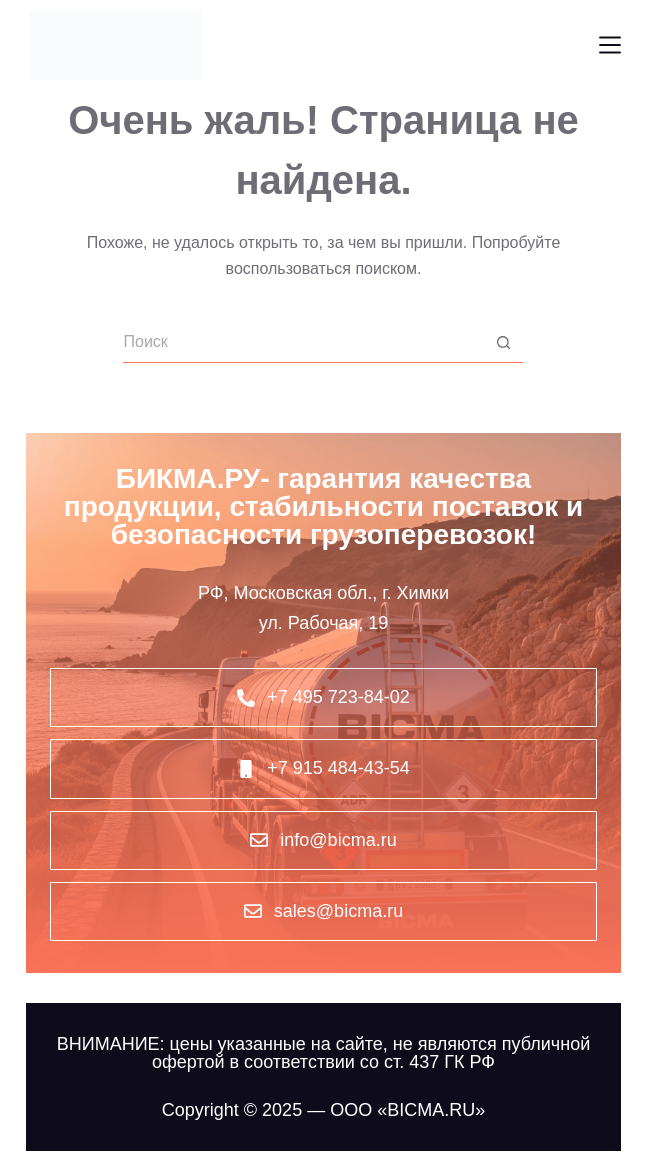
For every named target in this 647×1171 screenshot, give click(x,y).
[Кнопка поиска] (503, 343)
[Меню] (610, 45)
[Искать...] (303, 343)
